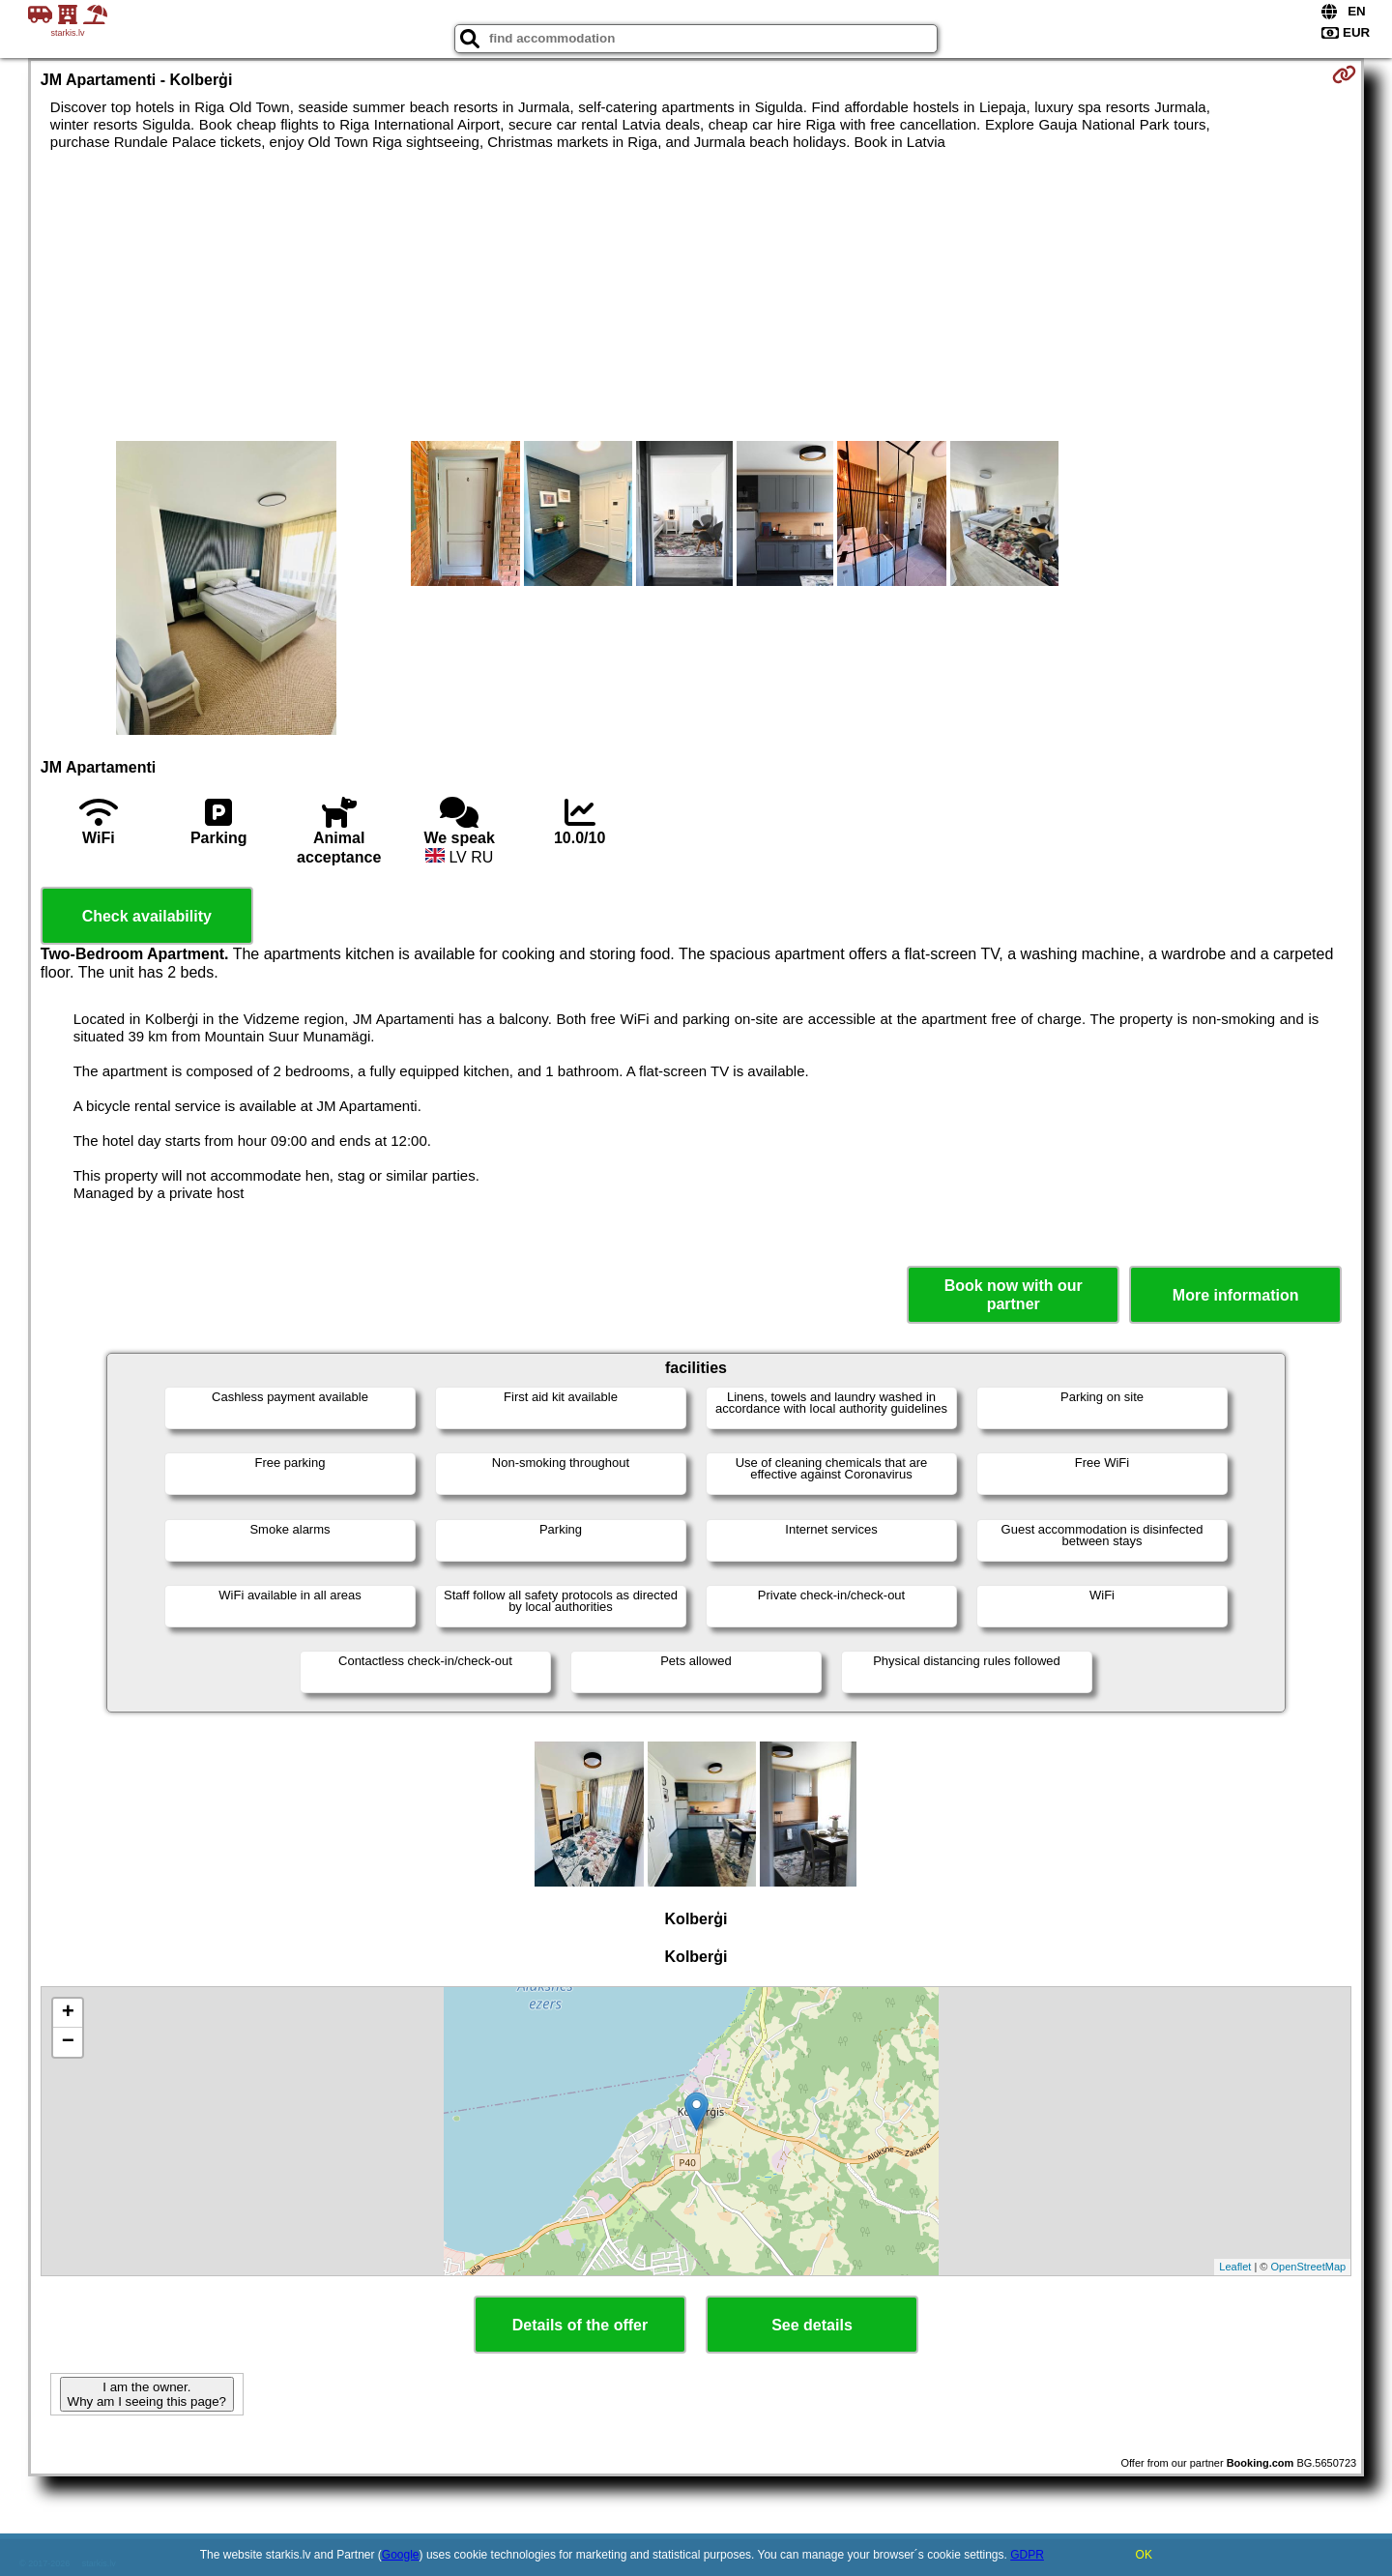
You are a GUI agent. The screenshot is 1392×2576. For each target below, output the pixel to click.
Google (401, 2554)
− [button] (68, 2042)
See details (812, 2325)
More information (1236, 1295)
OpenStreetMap (1309, 2266)
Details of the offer (580, 2325)
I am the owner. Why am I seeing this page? (147, 2394)
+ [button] (68, 2013)
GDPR (1027, 2554)
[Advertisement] (696, 296)
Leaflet (1235, 2266)
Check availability (147, 916)
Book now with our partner (1013, 1294)
